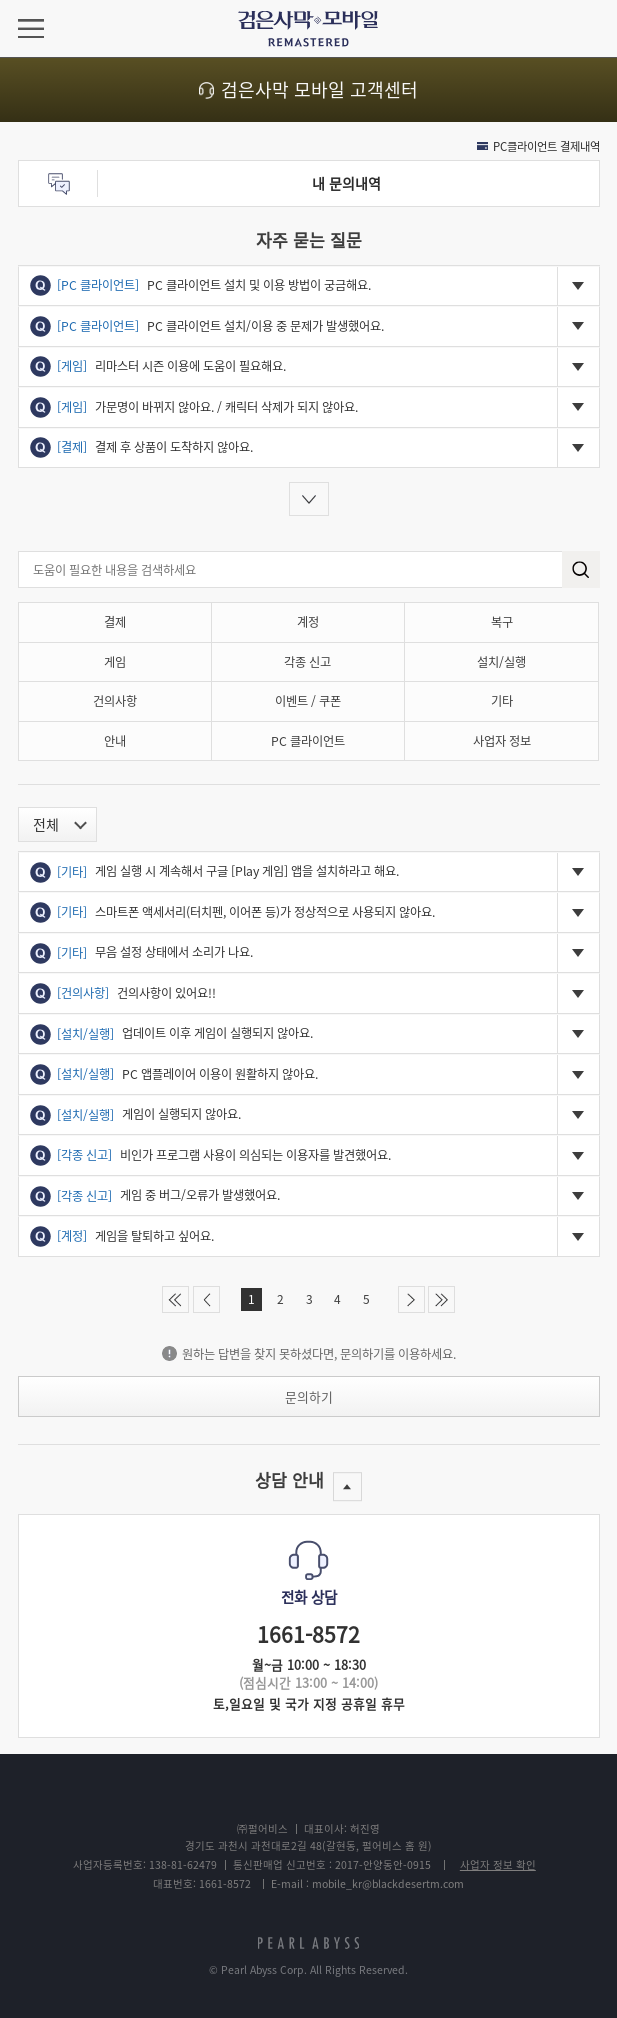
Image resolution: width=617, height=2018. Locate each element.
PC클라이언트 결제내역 (546, 147)
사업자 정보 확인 (498, 1865)
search (580, 569)
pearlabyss (308, 1944)
